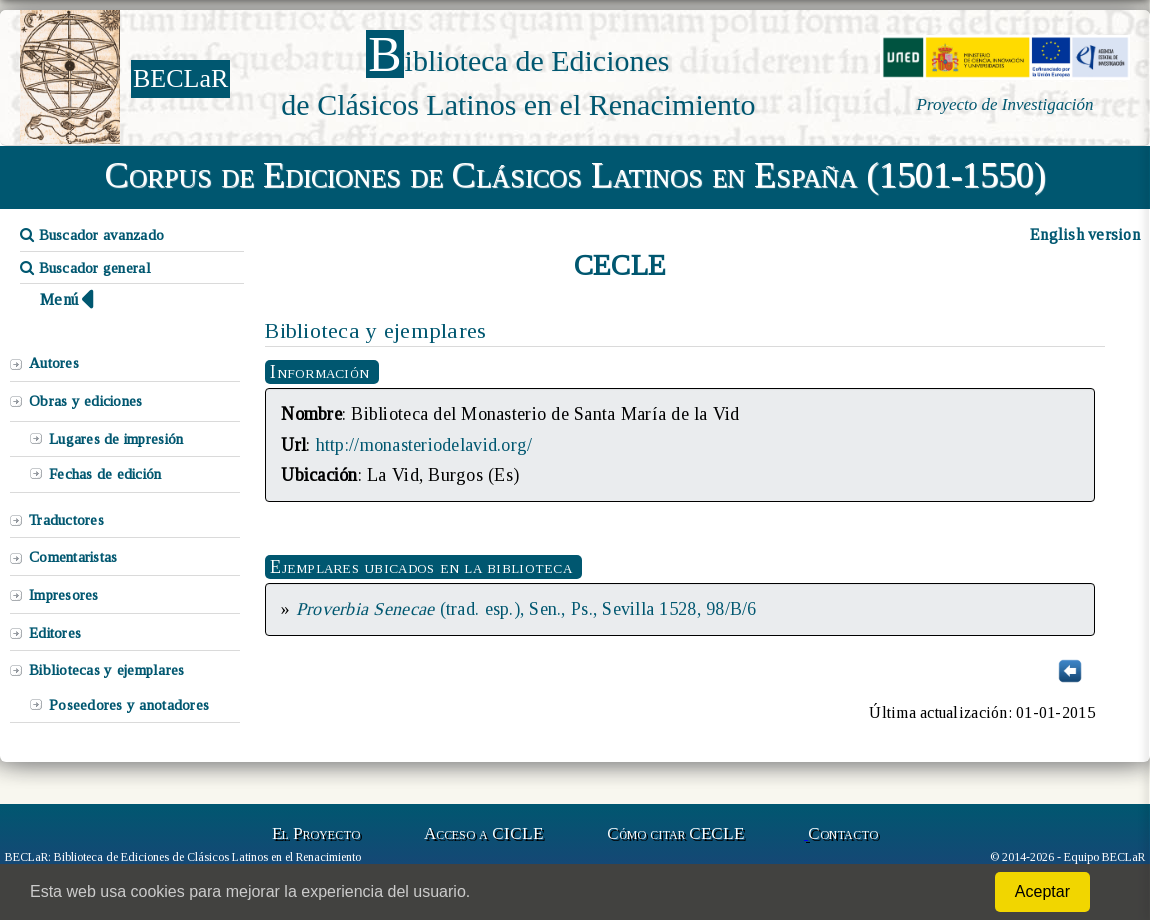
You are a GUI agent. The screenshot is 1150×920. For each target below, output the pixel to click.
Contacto (843, 833)
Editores (55, 633)
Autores (54, 363)
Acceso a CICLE (483, 833)
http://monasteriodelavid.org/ (424, 445)
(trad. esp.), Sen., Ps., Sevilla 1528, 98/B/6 (526, 609)
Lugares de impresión (116, 439)
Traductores (66, 520)
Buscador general (85, 268)
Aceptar (1042, 891)
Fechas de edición (105, 474)
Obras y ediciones (86, 401)
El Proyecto (316, 833)
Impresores (64, 595)
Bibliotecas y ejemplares (106, 670)
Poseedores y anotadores (129, 705)
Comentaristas (73, 557)
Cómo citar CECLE (675, 833)
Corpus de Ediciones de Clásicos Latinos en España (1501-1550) (575, 175)
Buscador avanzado (92, 235)
